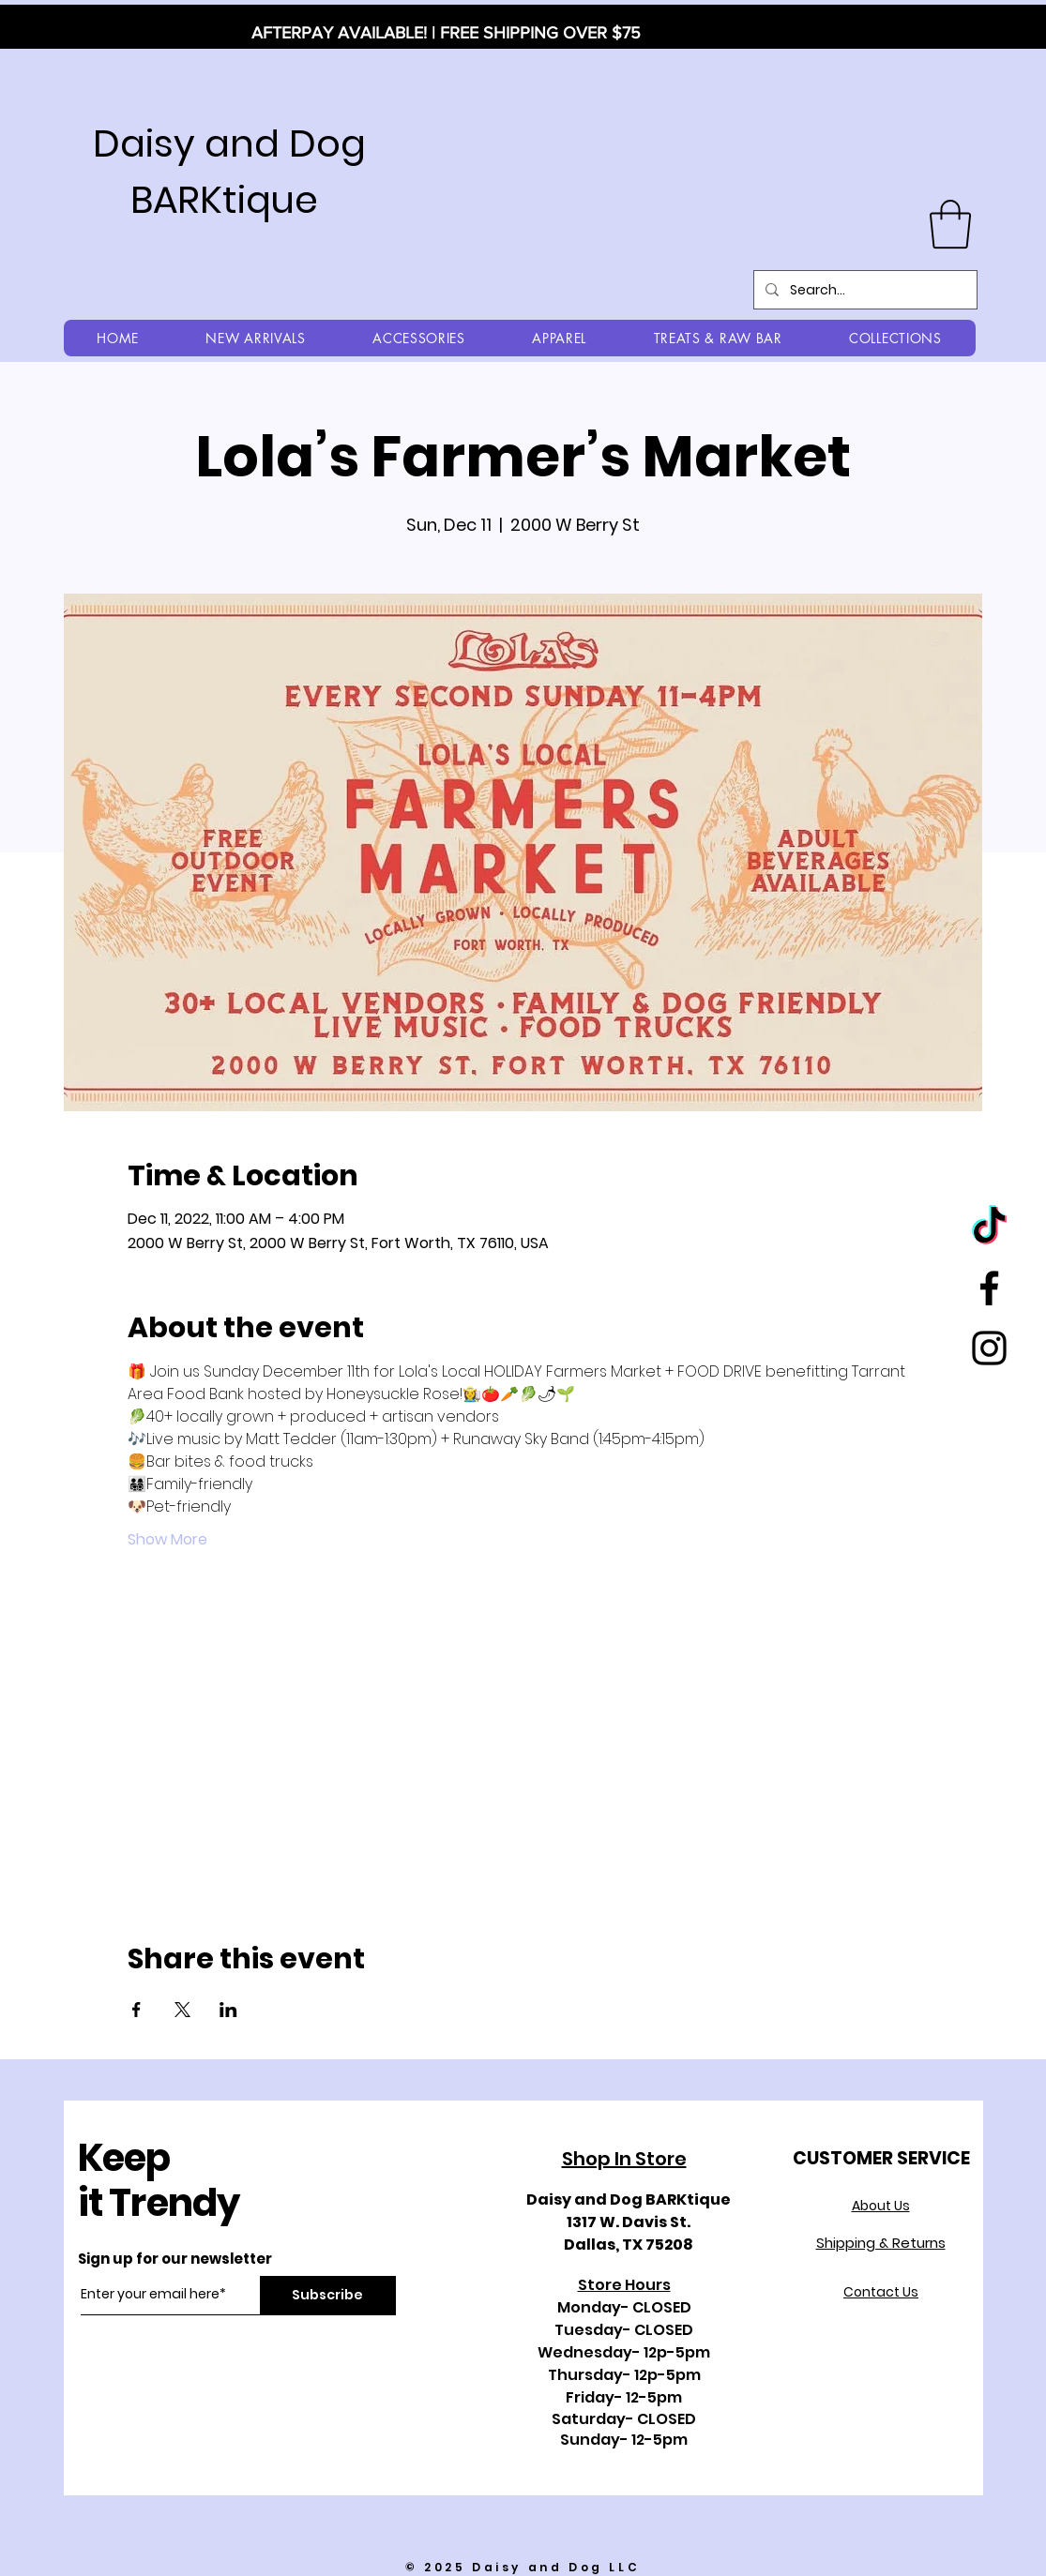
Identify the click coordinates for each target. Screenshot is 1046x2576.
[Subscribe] (328, 2295)
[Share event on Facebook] (136, 2009)
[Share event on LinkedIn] (228, 2009)
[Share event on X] (182, 2009)
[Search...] (863, 290)
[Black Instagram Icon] (989, 1348)
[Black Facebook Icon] (989, 1288)
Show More (167, 1539)
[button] (950, 224)
